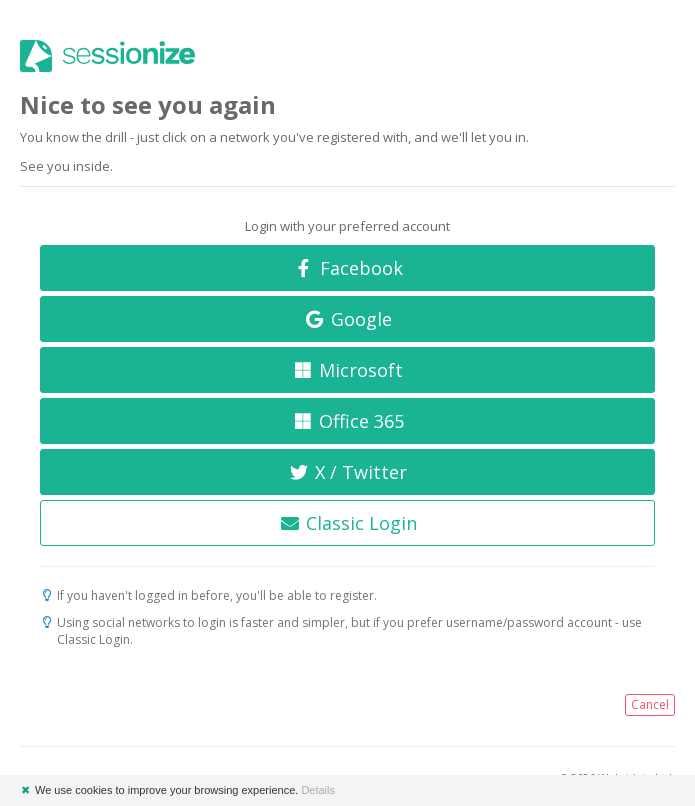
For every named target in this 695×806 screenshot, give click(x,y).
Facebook (347, 268)
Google (347, 319)
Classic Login (347, 523)
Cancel (650, 704)
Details (318, 790)
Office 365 (347, 421)
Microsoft (348, 370)
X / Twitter (348, 472)
